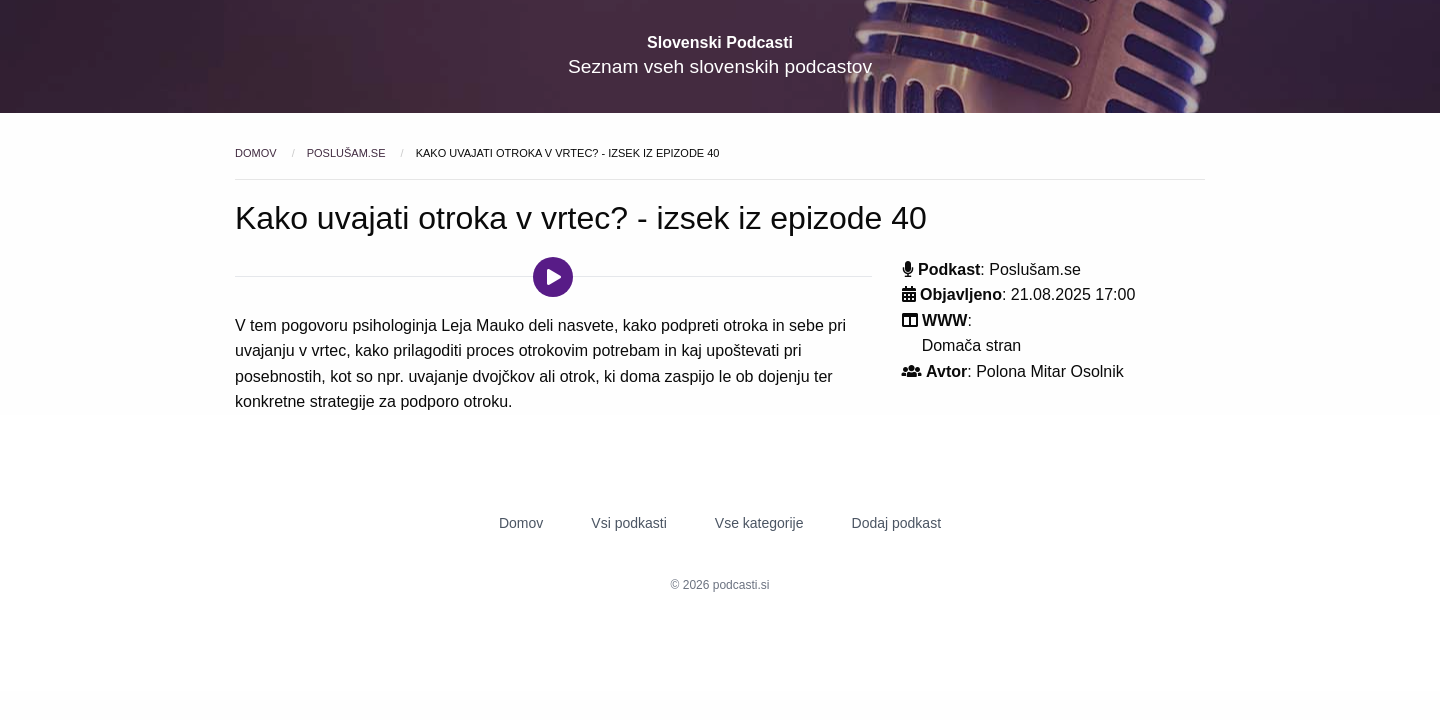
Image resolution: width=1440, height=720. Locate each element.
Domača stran (972, 345)
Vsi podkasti (628, 523)
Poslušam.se (348, 153)
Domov (257, 153)
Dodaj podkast (897, 523)
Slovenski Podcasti (720, 42)
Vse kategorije (759, 523)
